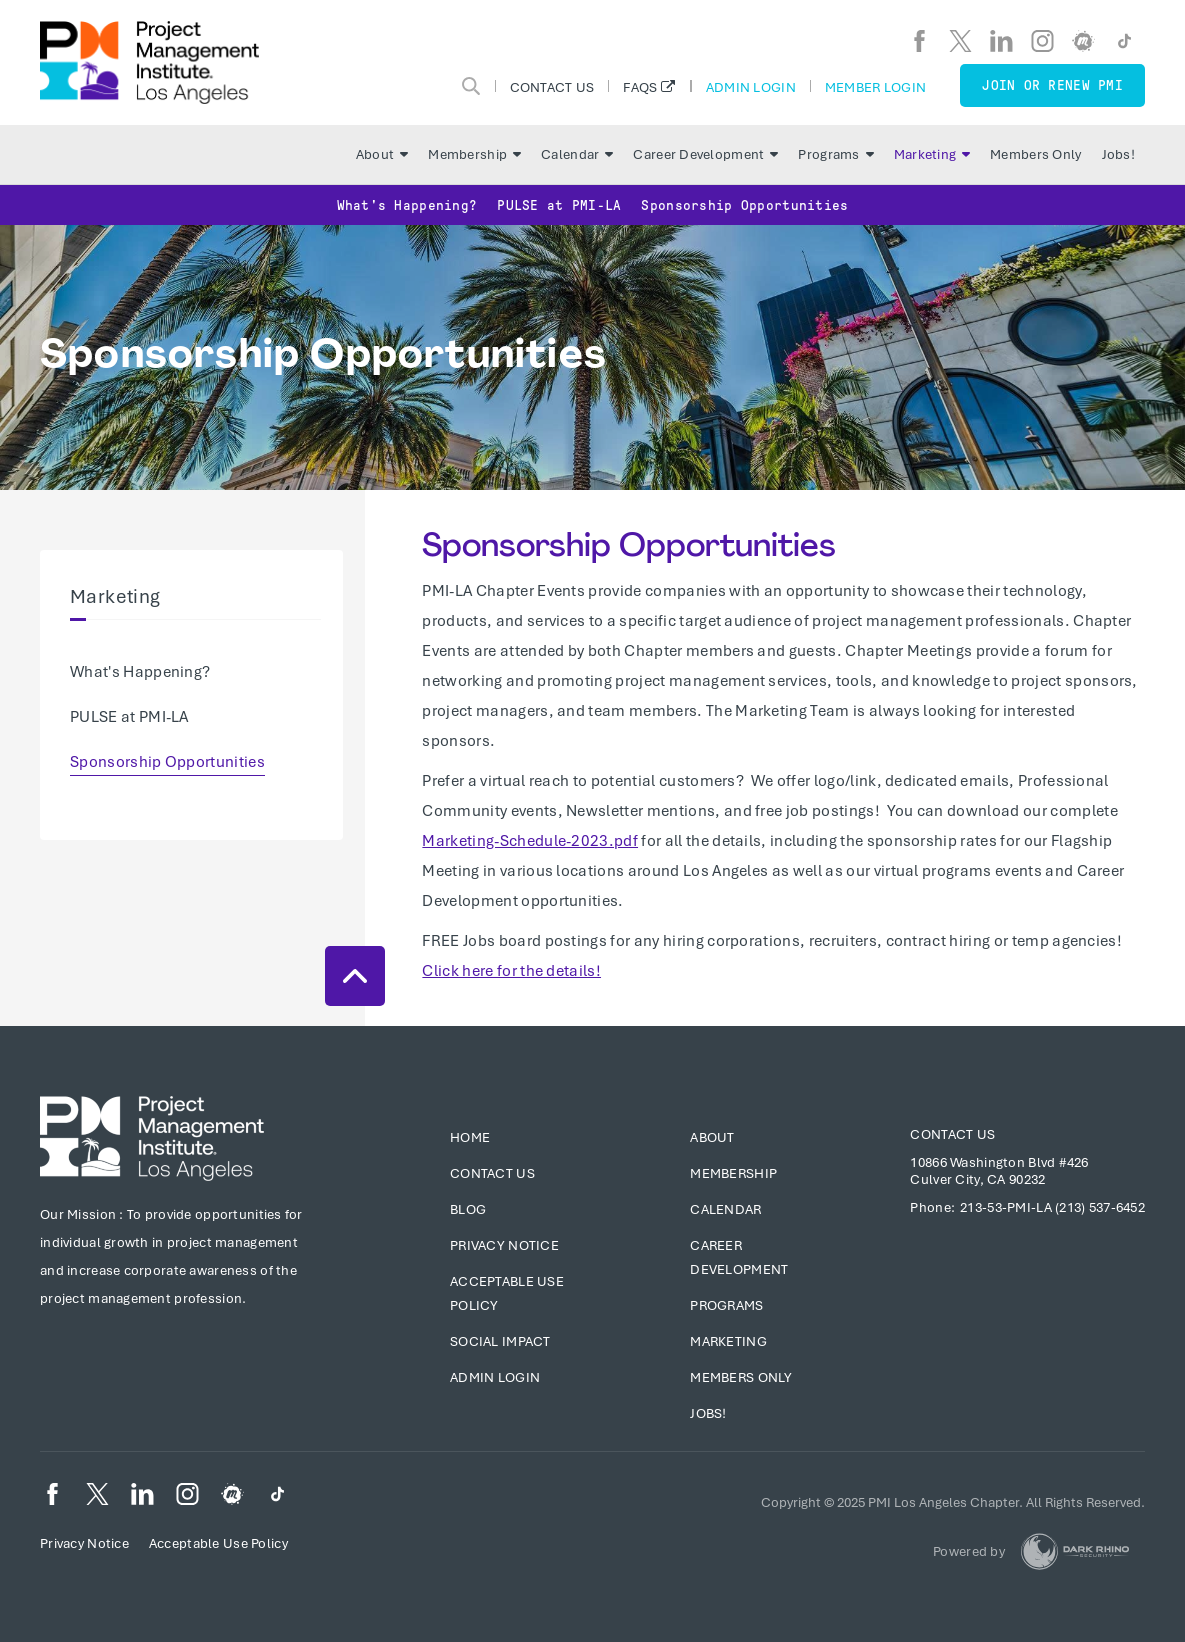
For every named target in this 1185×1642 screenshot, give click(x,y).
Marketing (932, 154)
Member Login (875, 87)
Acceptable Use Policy (218, 1543)
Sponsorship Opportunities (744, 205)
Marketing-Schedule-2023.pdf (530, 841)
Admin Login (751, 87)
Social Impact (500, 1341)
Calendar (577, 154)
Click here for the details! (511, 971)
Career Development (705, 154)
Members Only (1035, 154)
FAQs (640, 87)
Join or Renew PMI (1052, 85)
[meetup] (1083, 41)
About (382, 154)
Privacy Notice (504, 1245)
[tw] (960, 41)
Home (470, 1137)
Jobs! (1118, 154)
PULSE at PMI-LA (559, 205)
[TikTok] (1124, 41)
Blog (468, 1209)
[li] (1001, 41)
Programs (835, 154)
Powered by (969, 1551)
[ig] (1042, 41)
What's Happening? (407, 205)
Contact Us (552, 87)
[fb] (919, 41)
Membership (474, 154)
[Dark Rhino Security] (1075, 1551)
